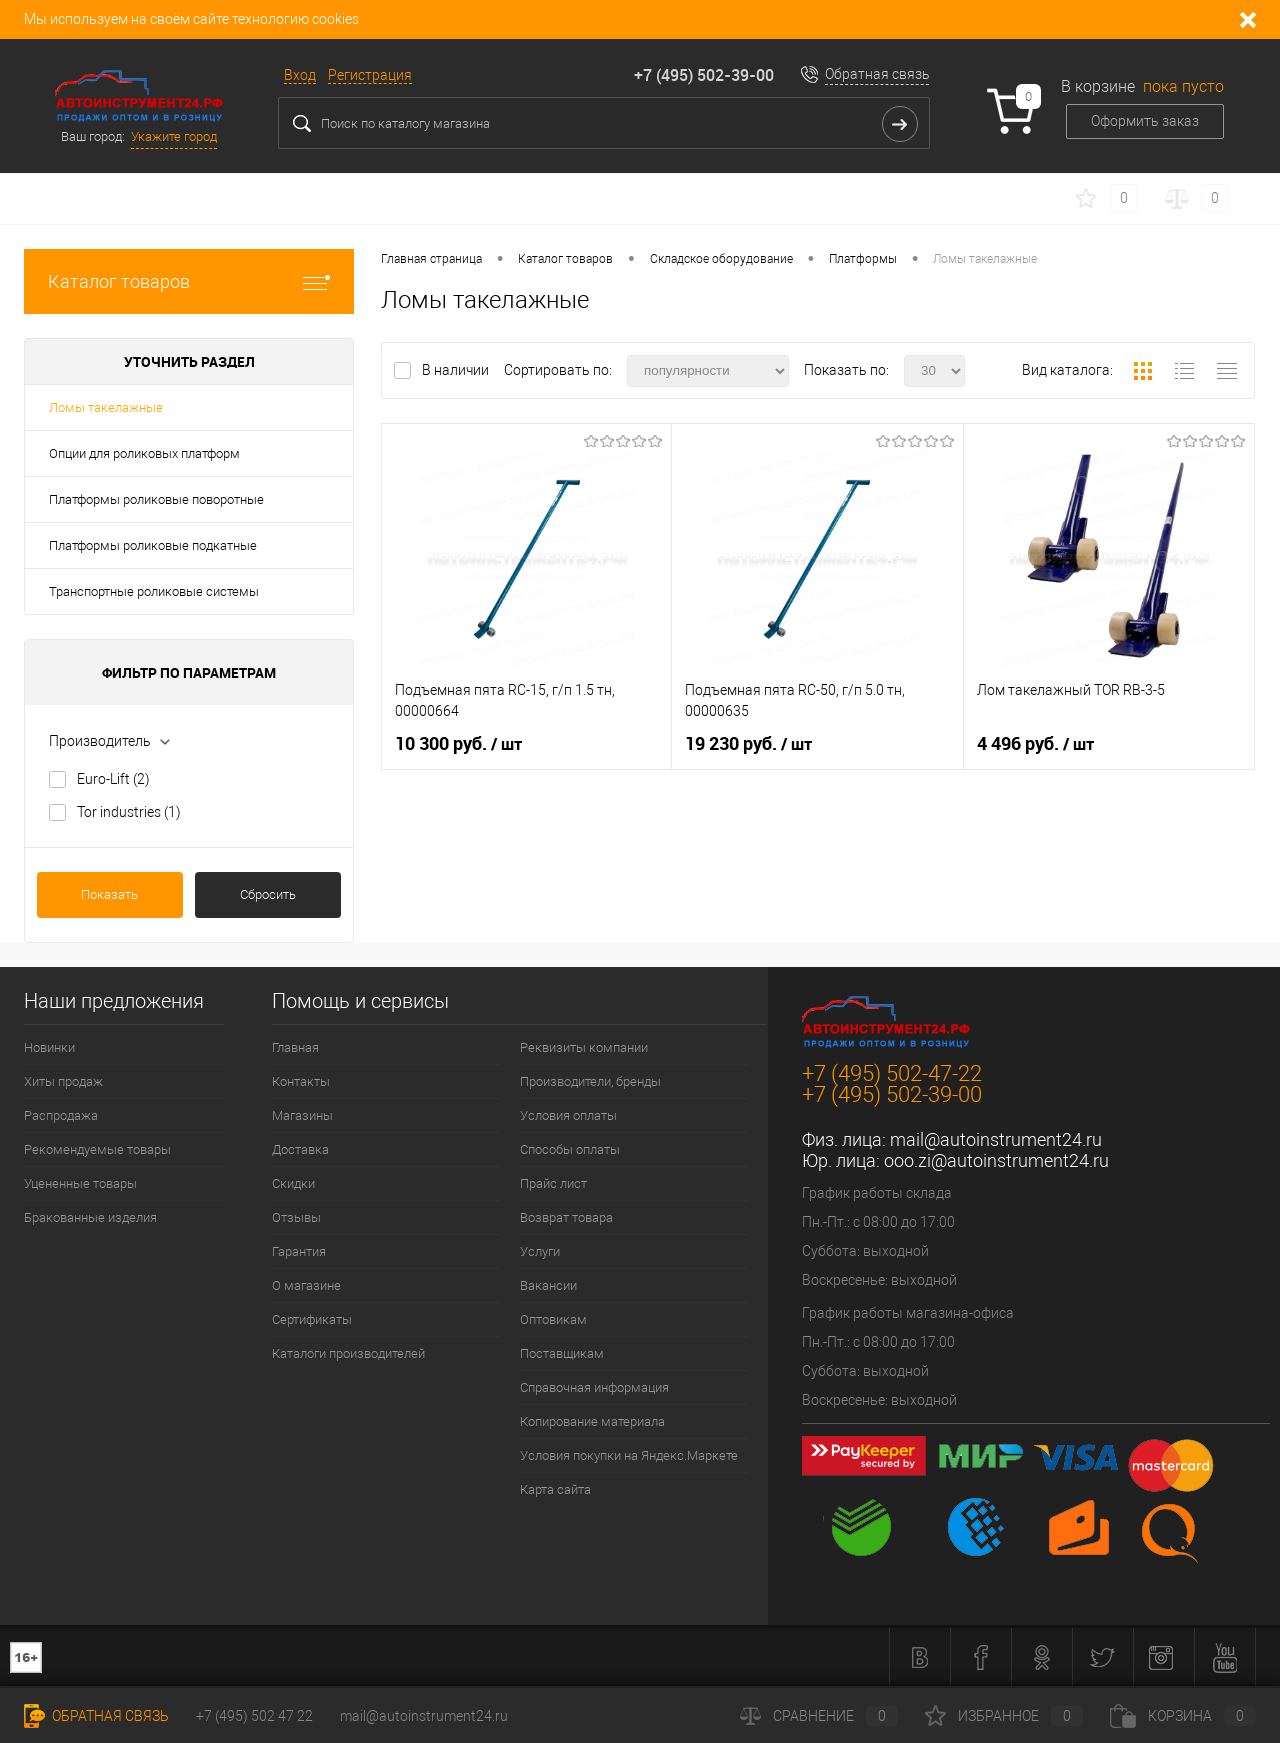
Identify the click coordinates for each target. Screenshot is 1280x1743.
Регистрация (370, 75)
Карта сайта (555, 1489)
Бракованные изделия (90, 1217)
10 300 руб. (458, 744)
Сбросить (268, 894)
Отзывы (296, 1217)
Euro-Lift (113, 779)
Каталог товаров (189, 281)
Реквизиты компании (584, 1047)
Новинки (49, 1047)
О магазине (306, 1285)
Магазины (302, 1115)
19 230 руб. (748, 744)
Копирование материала (592, 1421)
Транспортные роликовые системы (154, 591)
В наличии (457, 370)
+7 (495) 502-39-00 (704, 75)
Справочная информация (594, 1387)
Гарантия (299, 1251)
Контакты (301, 1081)
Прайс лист (553, 1183)
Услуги (540, 1251)
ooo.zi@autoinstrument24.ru (996, 1160)
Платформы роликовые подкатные (153, 545)
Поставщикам (562, 1353)
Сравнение (819, 1716)
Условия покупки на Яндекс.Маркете (629, 1455)
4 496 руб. (1035, 744)
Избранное (1004, 1716)
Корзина (1183, 1716)
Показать (109, 894)
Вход (300, 75)
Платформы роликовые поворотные (156, 499)
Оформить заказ (1145, 121)
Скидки (293, 1183)
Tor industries (129, 812)
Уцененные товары (80, 1183)
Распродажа (61, 1115)
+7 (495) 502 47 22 (254, 1716)
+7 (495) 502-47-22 (892, 1073)
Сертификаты (312, 1319)
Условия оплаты (568, 1115)
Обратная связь (877, 74)
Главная (295, 1047)
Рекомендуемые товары (97, 1149)
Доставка (300, 1149)
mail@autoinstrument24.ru (996, 1139)
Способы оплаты (570, 1149)
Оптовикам (553, 1319)
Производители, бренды (590, 1081)
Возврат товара (566, 1217)
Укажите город (174, 136)
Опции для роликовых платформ (144, 453)
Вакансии (548, 1285)
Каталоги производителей (348, 1353)
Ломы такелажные (106, 407)
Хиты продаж (63, 1081)
